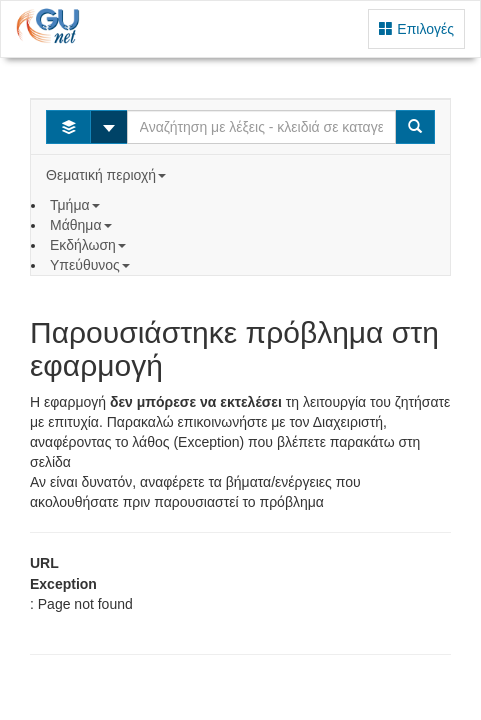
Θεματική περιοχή (108, 175)
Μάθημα (82, 225)
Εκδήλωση (90, 245)
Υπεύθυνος (92, 265)
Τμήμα (76, 205)
